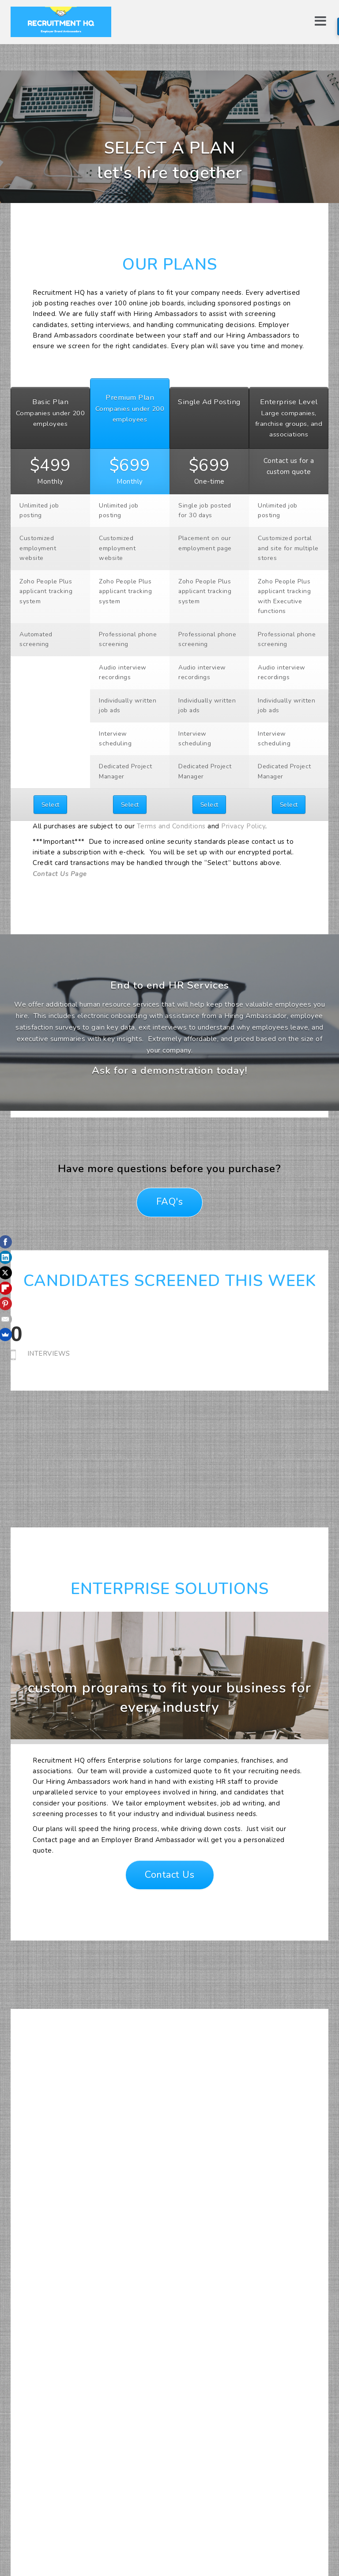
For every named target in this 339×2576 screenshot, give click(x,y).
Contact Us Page (60, 873)
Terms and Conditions (171, 826)
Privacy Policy (243, 826)
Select (50, 805)
